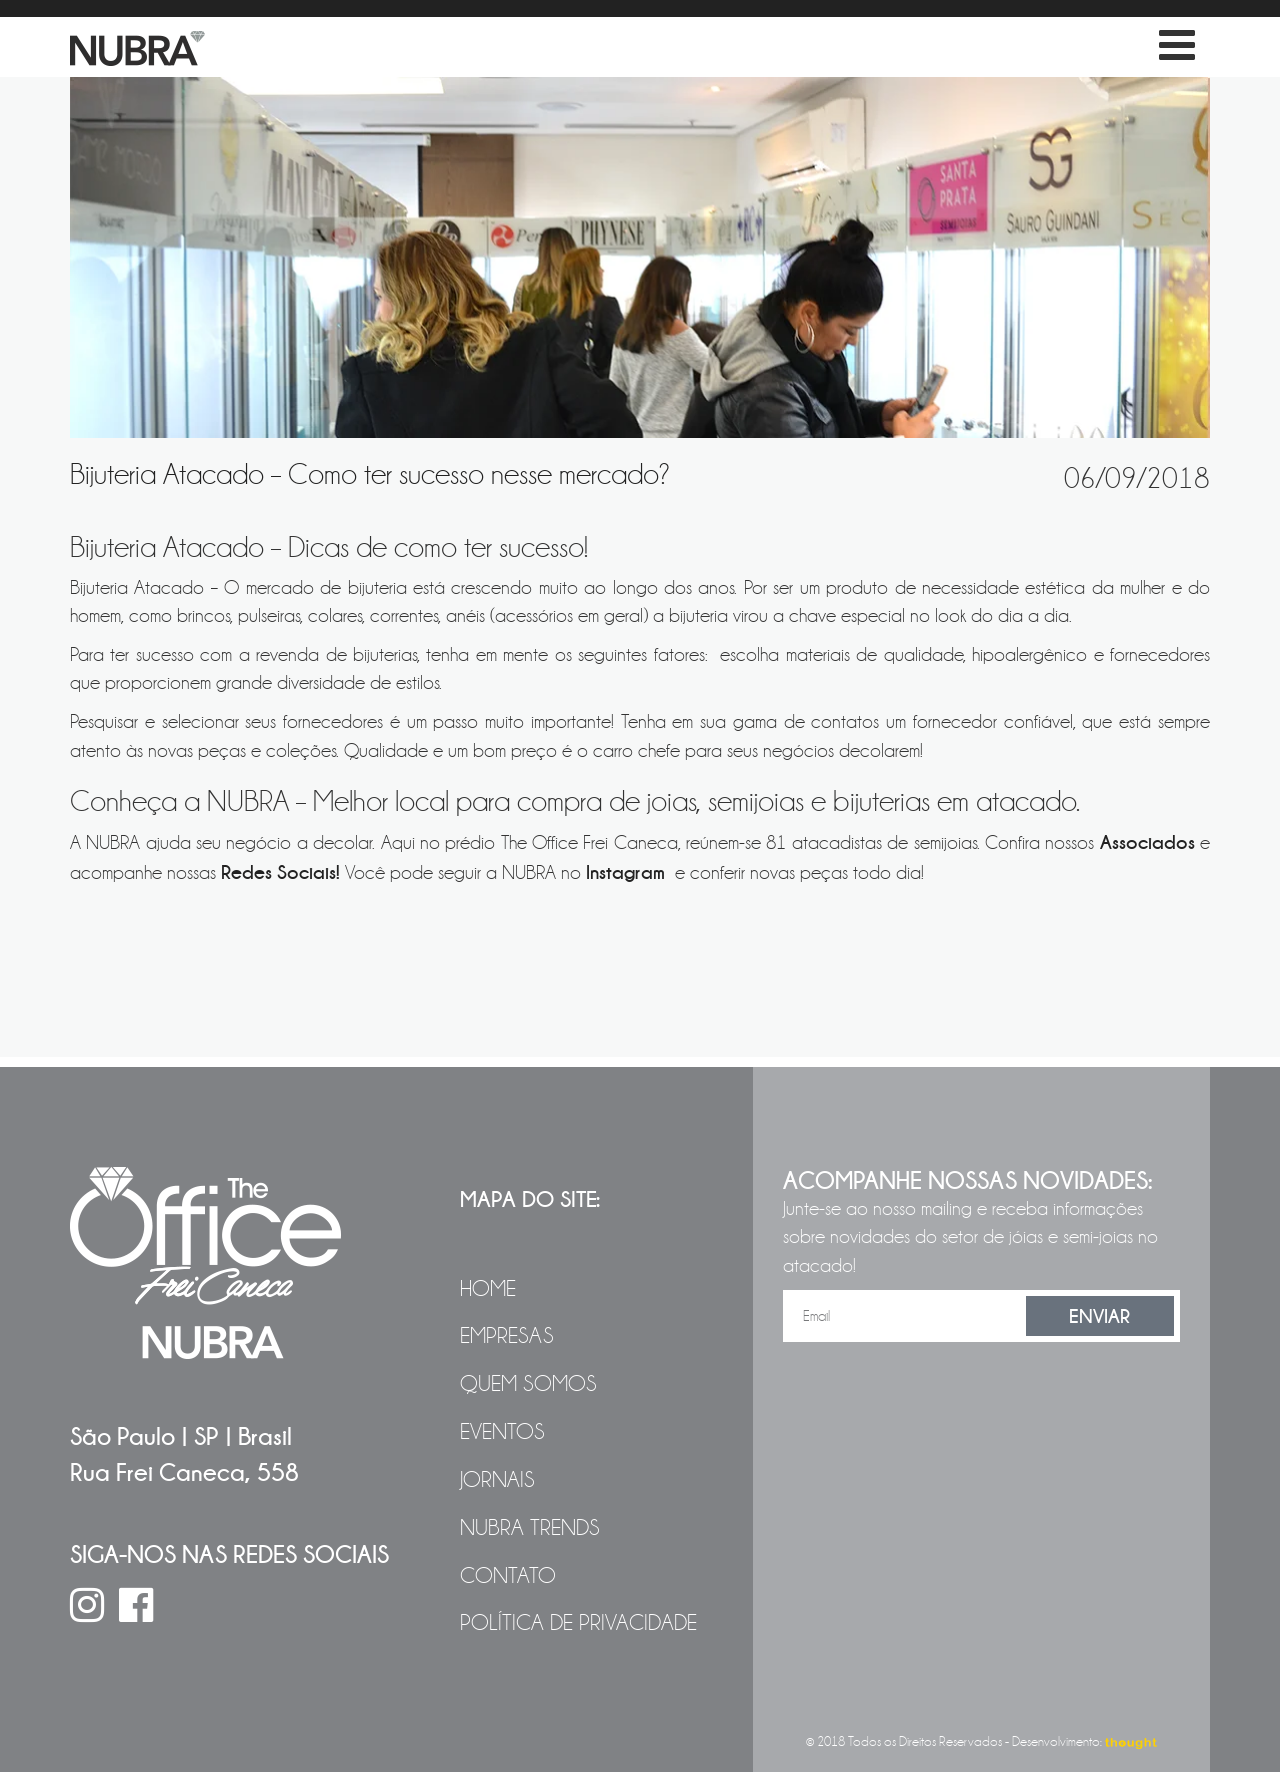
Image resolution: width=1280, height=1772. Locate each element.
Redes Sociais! (280, 872)
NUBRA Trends (530, 1528)
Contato (508, 1576)
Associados (1147, 842)
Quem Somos (528, 1384)
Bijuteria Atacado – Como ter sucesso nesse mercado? (370, 474)
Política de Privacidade (578, 1623)
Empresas (507, 1336)
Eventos (502, 1432)
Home (488, 1289)
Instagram (628, 872)
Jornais (497, 1480)
